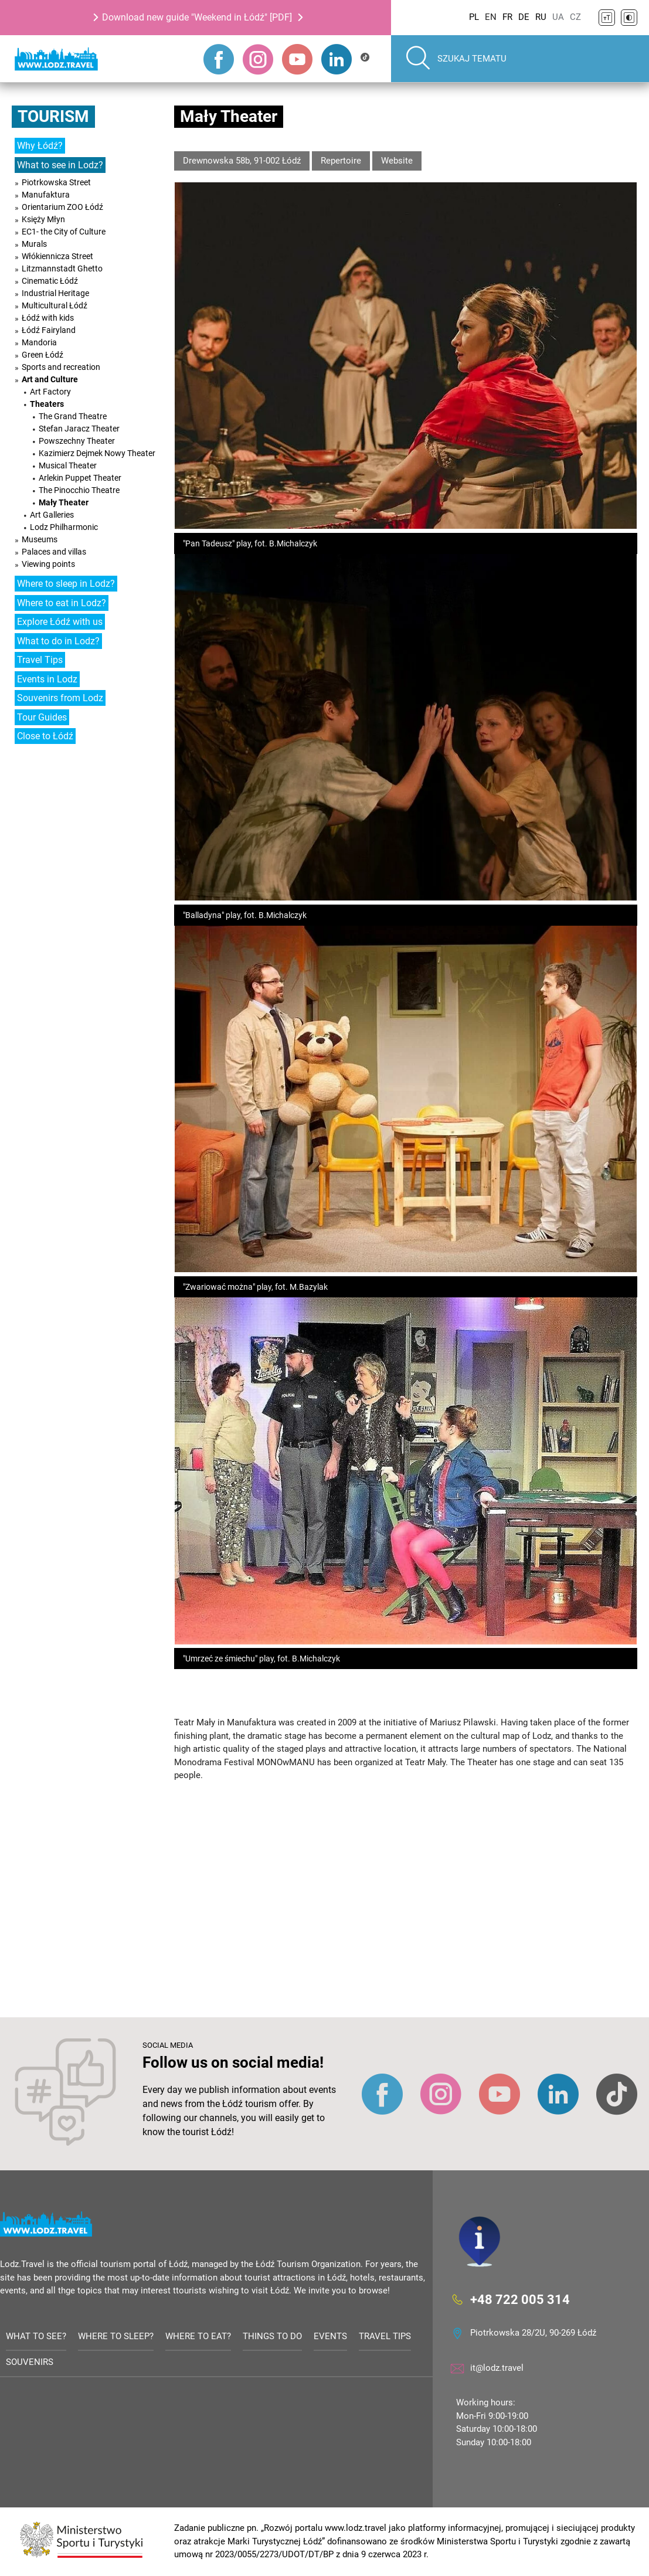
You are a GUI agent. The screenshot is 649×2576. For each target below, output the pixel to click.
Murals (34, 244)
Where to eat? (198, 2336)
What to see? (36, 2336)
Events (330, 2336)
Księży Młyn (43, 219)
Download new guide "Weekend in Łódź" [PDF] (197, 17)
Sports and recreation (61, 367)
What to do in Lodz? (58, 641)
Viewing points (48, 564)
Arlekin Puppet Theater (80, 477)
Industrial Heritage (55, 293)
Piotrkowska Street (56, 182)
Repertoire (341, 160)
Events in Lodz (47, 679)
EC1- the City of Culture (64, 231)
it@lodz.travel (497, 2368)
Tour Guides (42, 717)
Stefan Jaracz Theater (79, 428)
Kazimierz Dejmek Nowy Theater (97, 453)
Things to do (272, 2336)
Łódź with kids (48, 317)
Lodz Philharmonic (64, 527)
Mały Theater (64, 502)
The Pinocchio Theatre (79, 490)
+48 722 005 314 (520, 2299)
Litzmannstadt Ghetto (62, 268)
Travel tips (385, 2336)
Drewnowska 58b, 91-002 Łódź (242, 160)
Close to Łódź (45, 736)
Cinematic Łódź (50, 281)
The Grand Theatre (73, 416)
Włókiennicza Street (57, 256)
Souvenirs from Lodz (60, 698)
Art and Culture (50, 379)
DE (523, 17)
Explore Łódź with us (60, 621)
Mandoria (39, 342)
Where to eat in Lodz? (61, 603)
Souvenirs (29, 2362)
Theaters (47, 404)
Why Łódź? (40, 145)
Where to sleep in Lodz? (66, 583)
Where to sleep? (116, 2336)
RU (540, 17)
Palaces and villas (54, 551)
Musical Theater (68, 465)
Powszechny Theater (77, 441)
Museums (39, 539)
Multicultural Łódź (54, 305)
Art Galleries (52, 514)
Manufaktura (46, 194)
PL (474, 17)
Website (397, 160)
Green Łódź (42, 354)
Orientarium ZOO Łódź (62, 207)
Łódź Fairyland (49, 330)
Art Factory (50, 391)
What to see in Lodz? (60, 165)
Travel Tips (40, 659)
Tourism (53, 116)
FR (507, 17)
